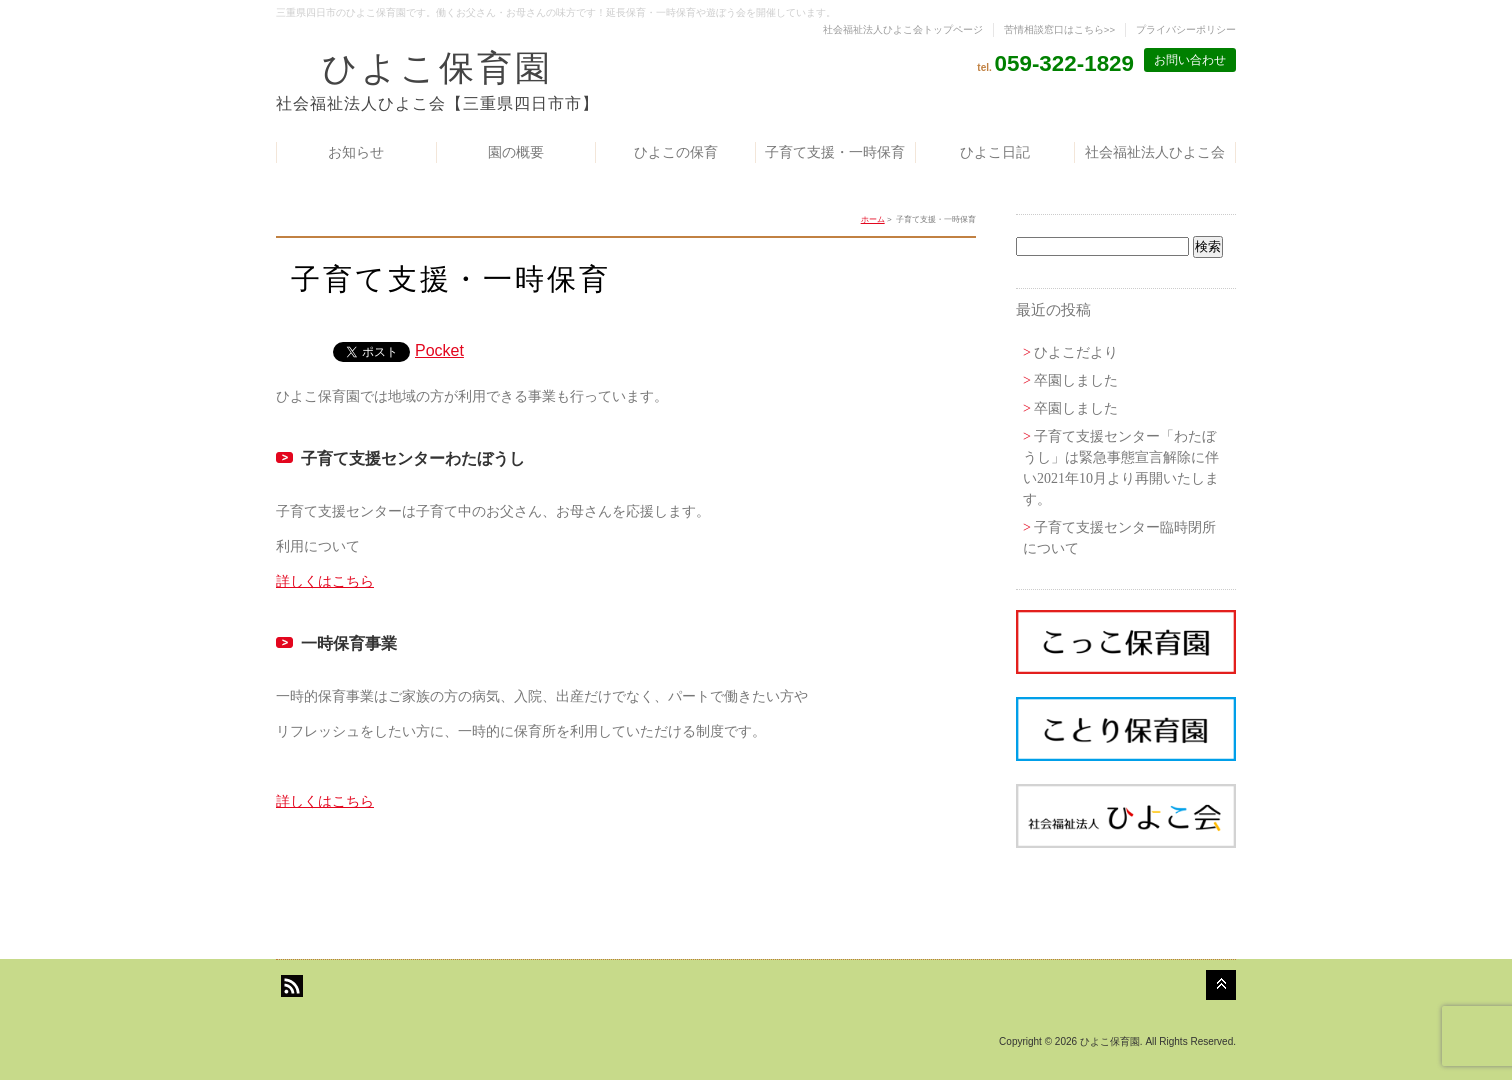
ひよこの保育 (676, 152)
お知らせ (356, 152)
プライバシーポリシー (1186, 29)
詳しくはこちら (325, 581)
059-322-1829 (1064, 63)
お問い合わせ (1190, 60)
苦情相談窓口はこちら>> (1059, 29)
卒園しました (1076, 380)
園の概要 (516, 152)
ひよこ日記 (995, 152)
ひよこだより (1076, 352)
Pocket (439, 350)
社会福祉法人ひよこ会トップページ (903, 29)
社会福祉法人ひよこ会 (1155, 152)
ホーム (873, 219)
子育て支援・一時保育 (835, 152)
